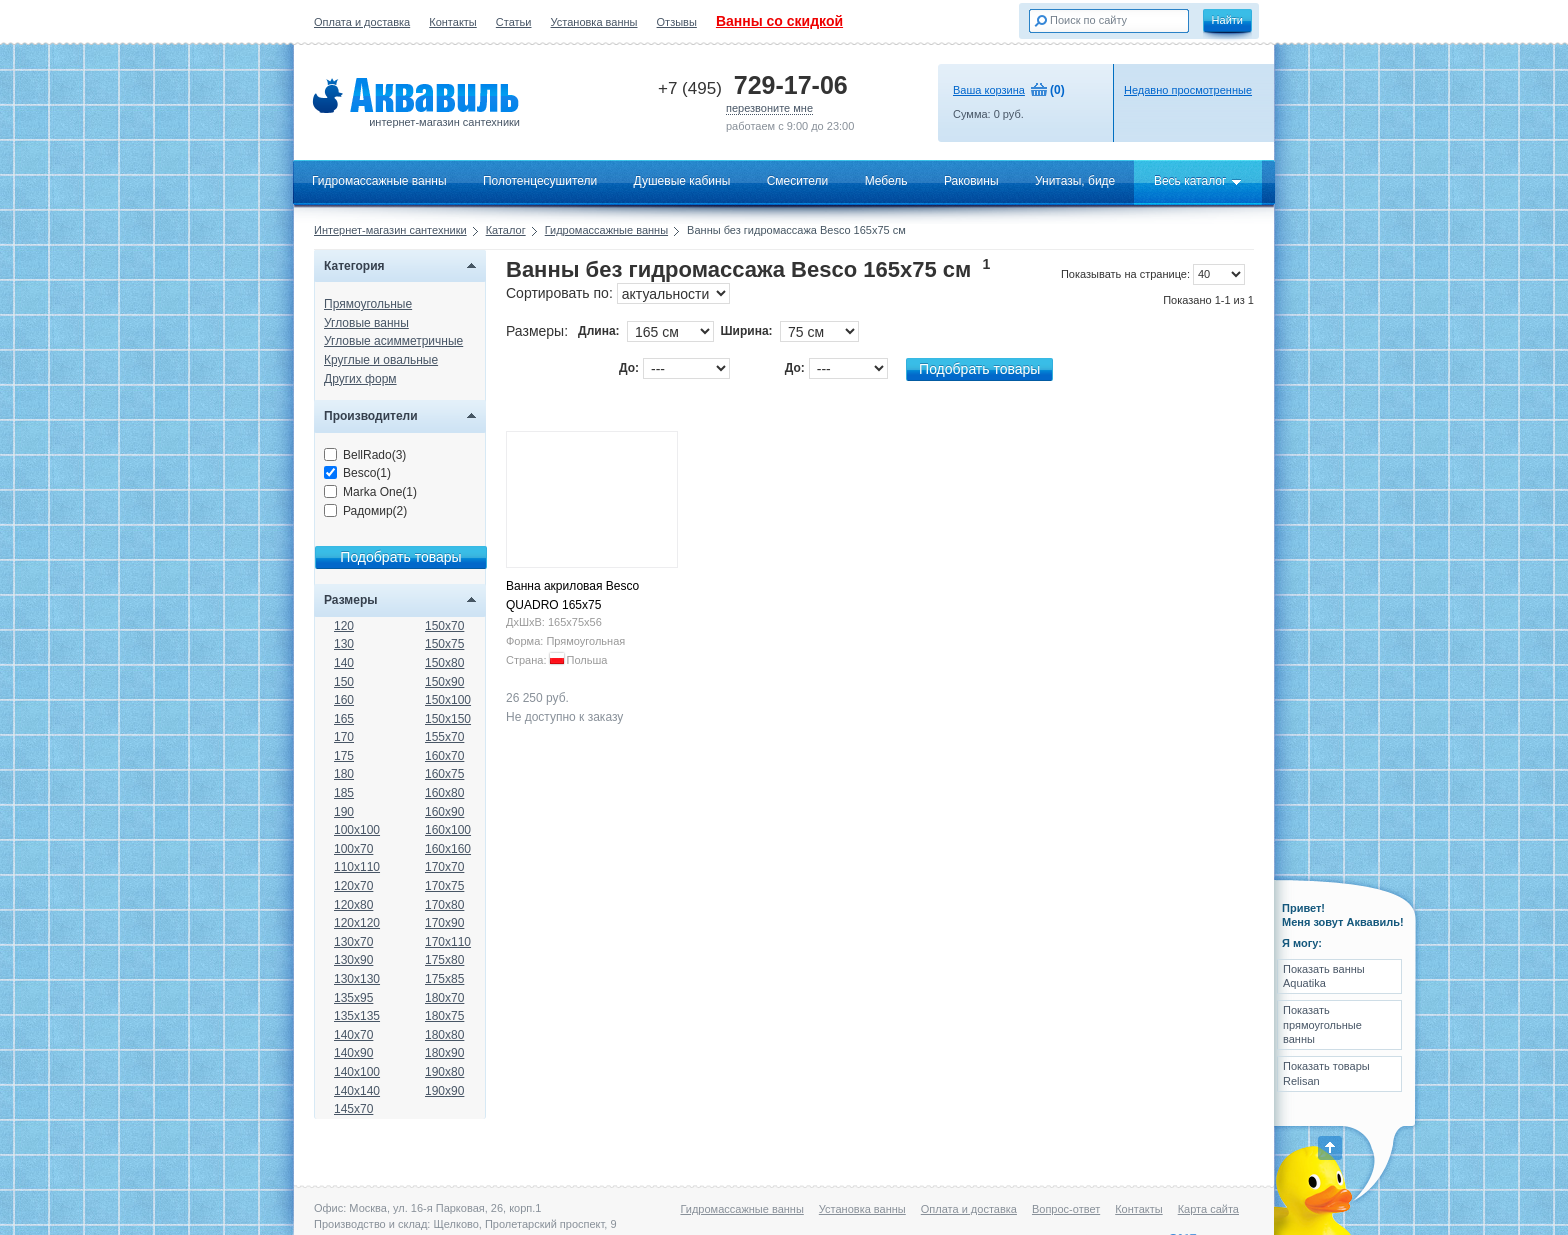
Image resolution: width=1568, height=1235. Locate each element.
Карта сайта (1208, 1209)
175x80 (444, 960)
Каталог (506, 230)
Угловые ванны (366, 323)
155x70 (444, 737)
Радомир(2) (365, 511)
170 (344, 737)
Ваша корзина (989, 90)
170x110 (448, 942)
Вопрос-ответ (1066, 1209)
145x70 (353, 1109)
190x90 (444, 1091)
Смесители (798, 181)
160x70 (444, 756)
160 (344, 700)
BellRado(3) (365, 455)
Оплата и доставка (362, 22)
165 (344, 719)
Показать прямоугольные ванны (1322, 1024)
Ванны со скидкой (779, 21)
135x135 (357, 1016)
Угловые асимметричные (393, 341)
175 (344, 756)
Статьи (514, 22)
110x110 (357, 867)
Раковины (971, 181)
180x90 (444, 1053)
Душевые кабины (682, 181)
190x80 (444, 1072)
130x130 (357, 979)
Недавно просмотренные (1188, 90)
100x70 (353, 849)
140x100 (357, 1072)
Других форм (360, 379)
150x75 (444, 644)
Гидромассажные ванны (379, 181)
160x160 (448, 849)
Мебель (886, 181)
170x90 (444, 923)
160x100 (448, 830)
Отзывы (677, 22)
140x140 (357, 1091)
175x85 (444, 979)
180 (344, 774)
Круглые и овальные (381, 360)
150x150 (448, 719)
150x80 (444, 663)
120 (344, 626)
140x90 (353, 1053)
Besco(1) (357, 473)
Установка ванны (594, 22)
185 (344, 793)
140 (344, 663)
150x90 (444, 682)
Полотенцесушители (540, 181)
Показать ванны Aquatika (1324, 976)
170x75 (444, 886)
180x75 (444, 1016)
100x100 (357, 830)
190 (344, 812)
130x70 (353, 942)
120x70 (353, 886)
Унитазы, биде (1075, 181)
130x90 (353, 960)
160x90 (444, 812)
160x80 (444, 793)
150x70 (444, 626)
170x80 (444, 905)
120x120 (357, 923)
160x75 (444, 774)
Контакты (453, 22)
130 (344, 644)
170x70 (444, 867)
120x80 (353, 905)
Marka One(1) (370, 492)
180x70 (444, 998)
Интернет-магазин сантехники (390, 230)
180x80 (444, 1035)
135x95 (353, 998)
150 (344, 682)
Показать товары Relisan (1326, 1073)
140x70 (353, 1035)
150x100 (448, 700)
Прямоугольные (368, 304)
